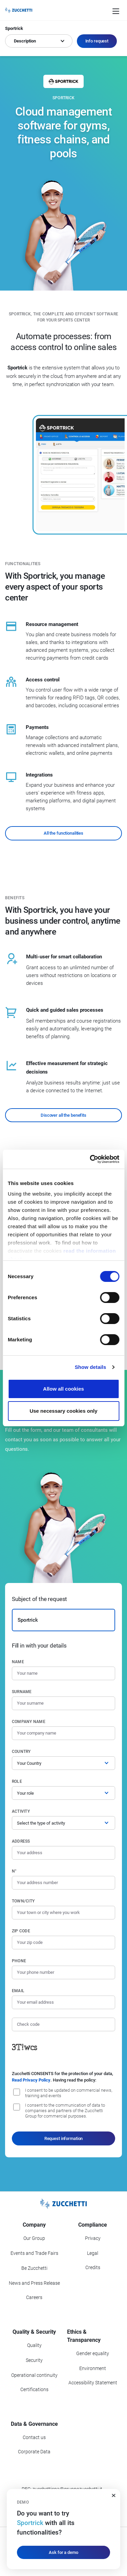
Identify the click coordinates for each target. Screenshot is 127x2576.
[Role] (63, 1793)
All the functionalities (63, 833)
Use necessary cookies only (63, 1411)
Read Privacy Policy (31, 2080)
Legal (92, 2253)
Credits (92, 2267)
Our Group (34, 2238)
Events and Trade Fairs (34, 2253)
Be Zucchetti (34, 2268)
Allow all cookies (63, 1389)
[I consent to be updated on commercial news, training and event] (16, 2092)
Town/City (23, 1901)
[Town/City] (63, 1912)
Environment (92, 2368)
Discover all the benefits (63, 1115)
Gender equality (92, 2353)
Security (34, 2360)
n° (14, 1871)
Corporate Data (34, 2451)
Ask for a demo (63, 2552)
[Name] (63, 1673)
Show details (90, 1367)
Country (21, 1751)
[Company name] (63, 1733)
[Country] (63, 1763)
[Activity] (63, 1823)
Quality (34, 2345)
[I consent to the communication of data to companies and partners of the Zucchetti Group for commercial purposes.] (16, 2107)
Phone (19, 1961)
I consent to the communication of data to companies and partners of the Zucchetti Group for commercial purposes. (65, 2111)
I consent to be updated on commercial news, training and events (68, 2093)
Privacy (93, 2238)
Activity (21, 1811)
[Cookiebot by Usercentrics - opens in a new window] (90, 1159)
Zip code (21, 1931)
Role (17, 1781)
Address (21, 1841)
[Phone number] (63, 1972)
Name (18, 1661)
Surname (22, 1691)
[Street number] (63, 1883)
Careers (34, 2297)
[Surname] (63, 1703)
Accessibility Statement (92, 2382)
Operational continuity (34, 2375)
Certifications (34, 2389)
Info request (96, 40)
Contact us (34, 2437)
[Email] (63, 2002)
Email (18, 1990)
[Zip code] (63, 1942)
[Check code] (63, 2024)
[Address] (63, 1853)
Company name (28, 1721)
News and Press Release (34, 2283)
